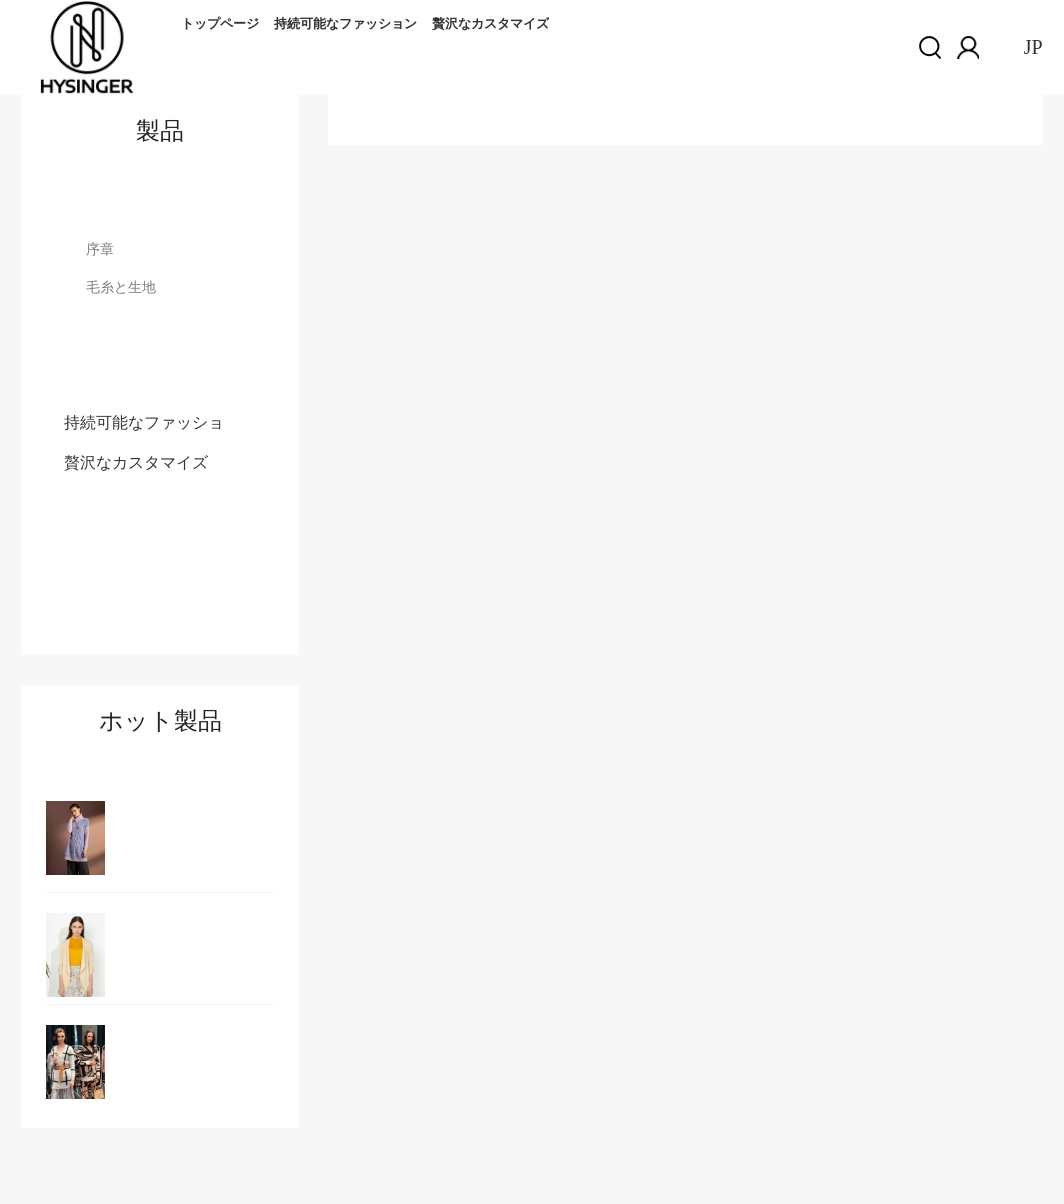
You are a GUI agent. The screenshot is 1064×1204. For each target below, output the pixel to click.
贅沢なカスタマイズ (490, 23)
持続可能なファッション (345, 23)
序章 (100, 249)
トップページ (220, 23)
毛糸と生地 (121, 287)
